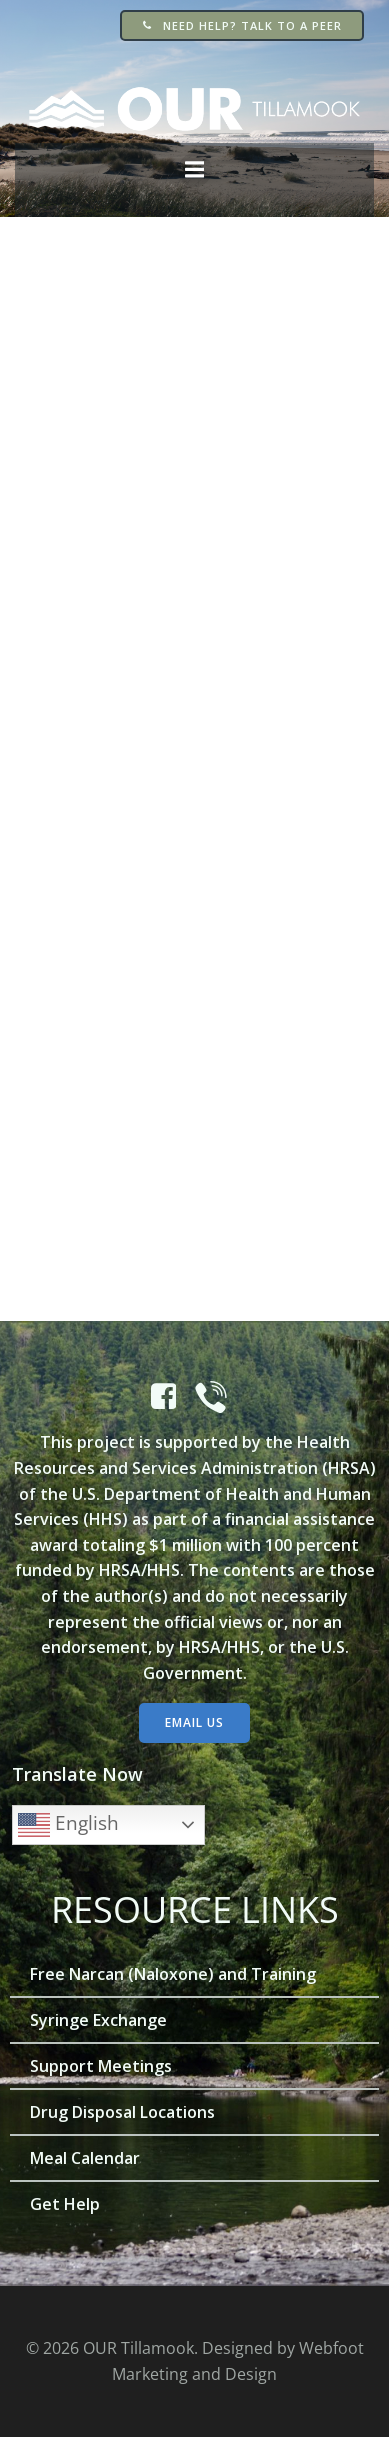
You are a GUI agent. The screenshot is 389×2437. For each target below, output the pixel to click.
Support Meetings (101, 2066)
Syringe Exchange (98, 2020)
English (68, 1825)
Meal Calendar (85, 2158)
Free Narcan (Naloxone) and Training (173, 1974)
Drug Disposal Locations (122, 2112)
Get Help (65, 2204)
